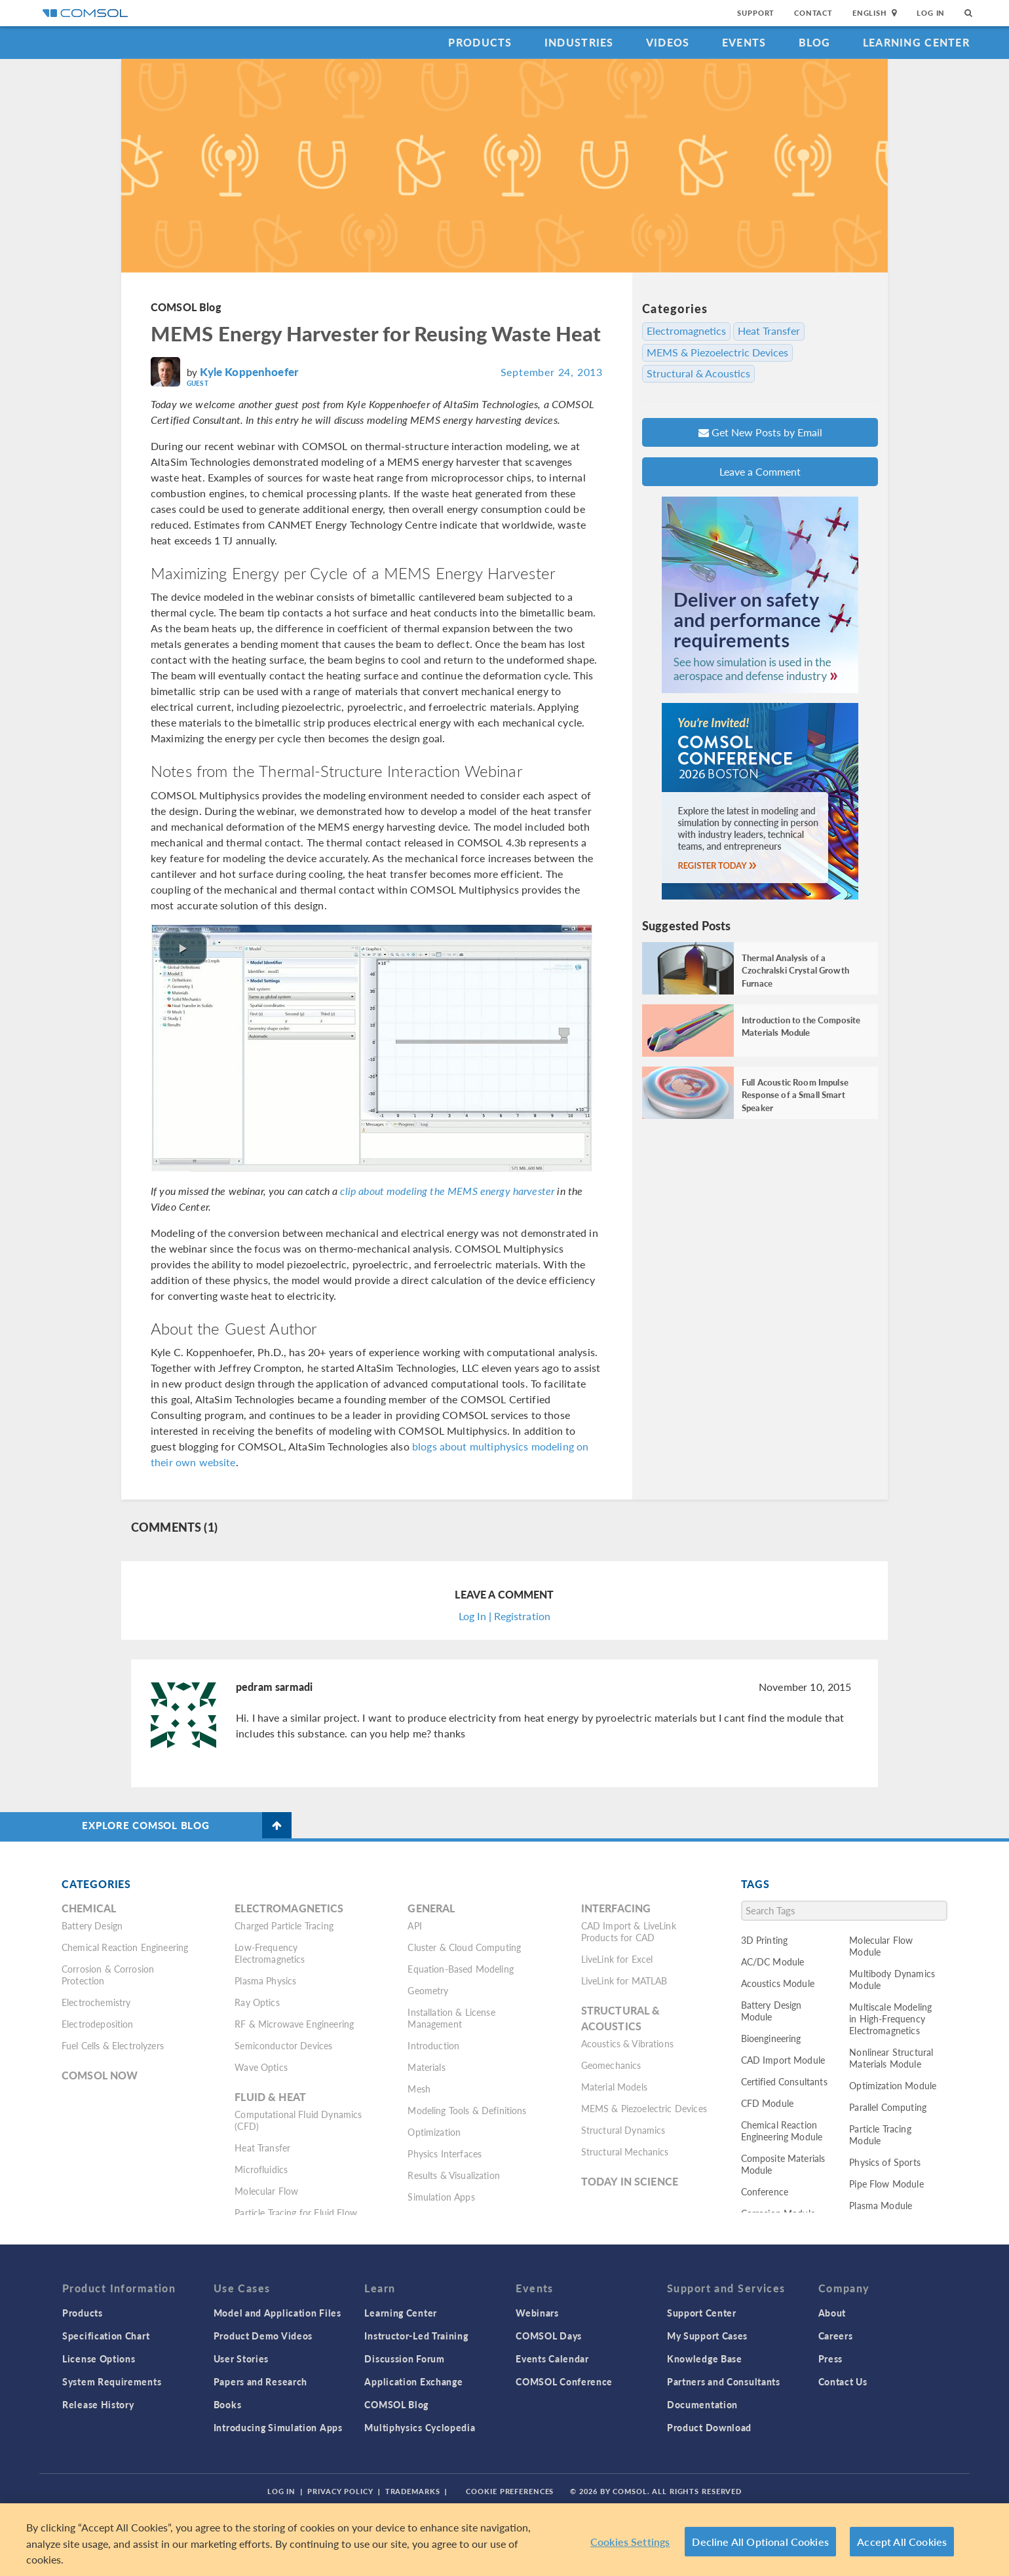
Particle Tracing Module (880, 2134)
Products (480, 42)
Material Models (614, 2086)
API (414, 1925)
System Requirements (111, 2381)
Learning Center (916, 42)
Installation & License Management (451, 2017)
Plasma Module (880, 2205)
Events (744, 42)
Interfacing (616, 1908)
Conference (765, 2191)
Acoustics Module (777, 1983)
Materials (426, 2067)
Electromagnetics (686, 331)
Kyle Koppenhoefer (249, 371)
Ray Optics (257, 2002)
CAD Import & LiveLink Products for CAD (628, 1931)
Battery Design (92, 1925)
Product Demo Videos (263, 2335)
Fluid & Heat (270, 2096)
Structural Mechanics (625, 2151)
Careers (835, 2335)
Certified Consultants (784, 2081)
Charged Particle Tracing (284, 1925)
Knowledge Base (704, 2358)
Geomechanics (611, 2065)
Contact (813, 13)
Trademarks (412, 2491)
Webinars (537, 2312)
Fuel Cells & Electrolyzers (113, 2045)
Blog (815, 42)
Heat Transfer (769, 331)
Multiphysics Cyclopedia (419, 2427)
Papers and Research (260, 2381)
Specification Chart (105, 2335)
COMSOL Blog (186, 306)
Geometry (428, 1990)
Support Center (701, 2312)
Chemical (89, 1908)
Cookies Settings (630, 2541)
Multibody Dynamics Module (892, 1979)
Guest (197, 383)
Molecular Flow (266, 2190)
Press (830, 2358)
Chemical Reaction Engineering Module (782, 2130)
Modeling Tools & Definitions (467, 2110)
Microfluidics (261, 2169)
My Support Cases (707, 2335)
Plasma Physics (265, 1980)
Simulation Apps (441, 2196)
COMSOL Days (549, 2335)
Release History (98, 2404)
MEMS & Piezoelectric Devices (717, 352)
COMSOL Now (100, 2075)
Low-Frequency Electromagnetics (270, 1953)
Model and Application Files (277, 2312)
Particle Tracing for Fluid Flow (296, 2212)
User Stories (241, 2358)
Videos (668, 42)
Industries (579, 42)
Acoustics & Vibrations (627, 2043)
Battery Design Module (771, 2010)
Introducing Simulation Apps (278, 2427)
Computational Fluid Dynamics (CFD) (298, 2120)
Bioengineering (771, 2038)
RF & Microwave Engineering (294, 2023)
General (431, 1908)
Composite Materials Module (783, 2163)
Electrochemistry (96, 2002)
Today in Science (629, 2181)
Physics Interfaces (445, 2153)
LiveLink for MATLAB (624, 1980)
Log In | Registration (504, 1615)
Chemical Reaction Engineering (125, 1947)
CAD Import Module (783, 2059)
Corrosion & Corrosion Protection (108, 1974)
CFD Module (767, 2103)
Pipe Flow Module (886, 2183)
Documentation (702, 2404)
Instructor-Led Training (416, 2335)
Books (228, 2404)
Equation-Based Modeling (460, 1968)
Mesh (419, 2088)
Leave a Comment (760, 471)
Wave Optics (261, 2067)
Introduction (433, 2045)
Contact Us (842, 2381)
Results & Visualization (453, 2175)
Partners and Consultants (723, 2381)
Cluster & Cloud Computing (464, 1947)
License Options (99, 2358)
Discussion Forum (404, 2358)
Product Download (709, 2427)
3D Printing (764, 1939)
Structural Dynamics (623, 2129)
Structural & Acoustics (698, 373)
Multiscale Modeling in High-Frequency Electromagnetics (890, 2018)
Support (755, 13)
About (832, 2312)
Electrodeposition (98, 2023)
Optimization (434, 2131)
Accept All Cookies (902, 2541)
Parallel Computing (887, 2106)
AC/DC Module (773, 1961)
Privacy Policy (340, 2491)
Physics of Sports (885, 2162)
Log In (931, 13)
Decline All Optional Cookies (760, 2541)
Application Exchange (413, 2381)
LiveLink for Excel (617, 1958)
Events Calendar (552, 2358)
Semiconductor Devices (283, 2045)
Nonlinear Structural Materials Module (891, 2057)
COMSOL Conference (564, 2381)
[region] (504, 2539)
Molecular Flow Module (881, 1945)
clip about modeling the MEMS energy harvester (447, 1190)
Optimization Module (892, 2085)
